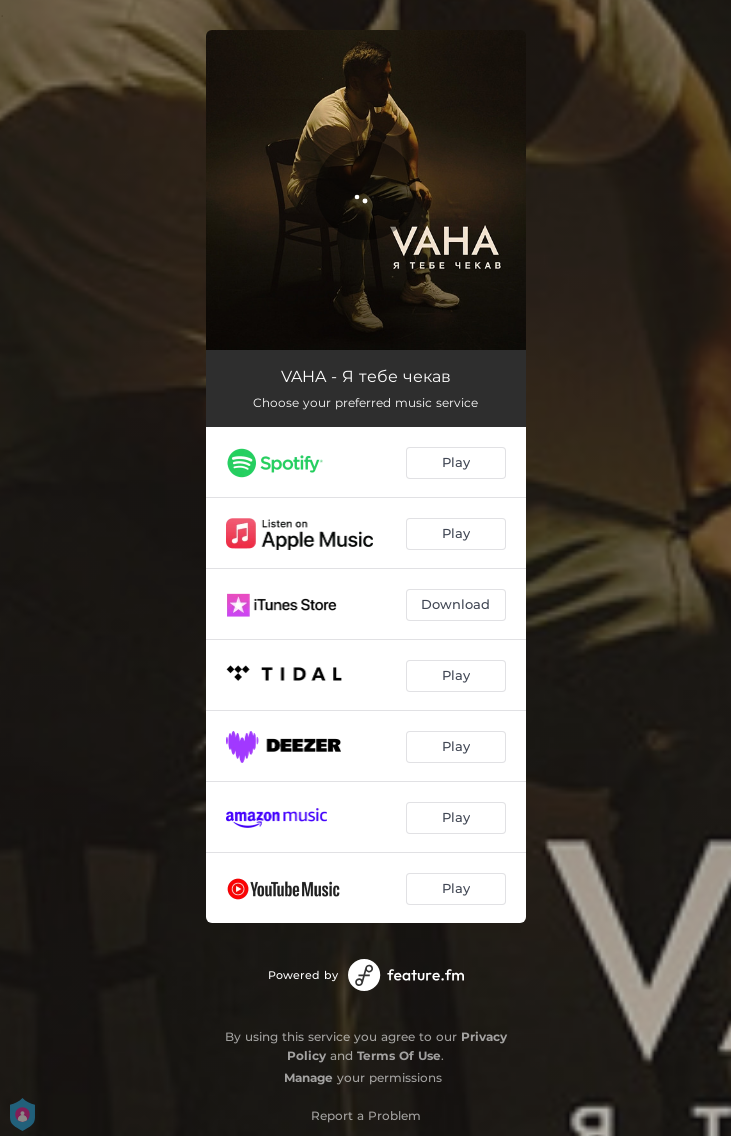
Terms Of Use (399, 1055)
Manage (308, 1077)
